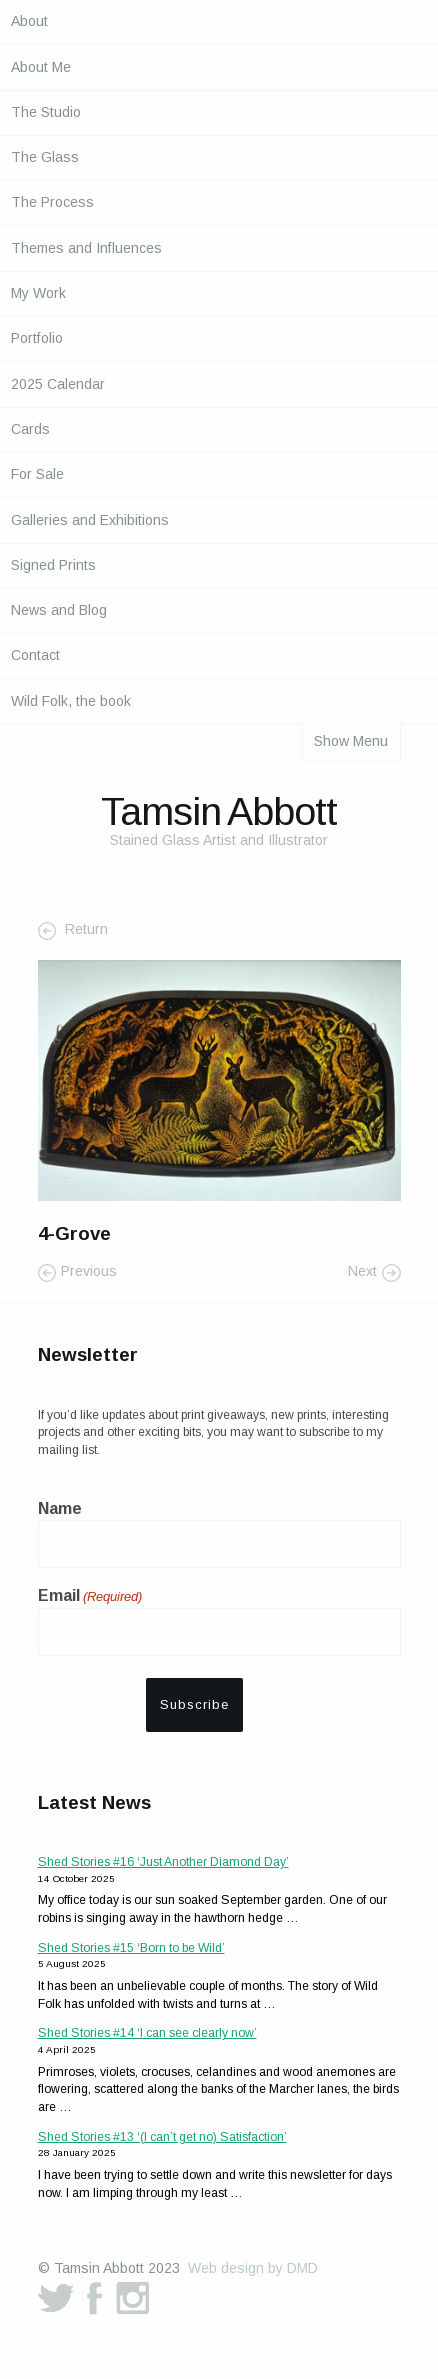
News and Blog (59, 610)
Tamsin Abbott (219, 811)
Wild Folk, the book (71, 701)
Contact (35, 655)
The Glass (45, 157)
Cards (30, 429)
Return (84, 930)
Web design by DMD (253, 2268)
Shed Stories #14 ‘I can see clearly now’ (147, 2033)
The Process (52, 202)
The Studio (46, 112)
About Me (41, 67)
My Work (38, 293)
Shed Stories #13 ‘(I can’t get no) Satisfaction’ (162, 2137)
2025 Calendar (58, 384)
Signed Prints (53, 565)
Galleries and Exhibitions (90, 520)
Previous (89, 1271)
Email (90, 1597)
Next (362, 1271)
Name (60, 1508)
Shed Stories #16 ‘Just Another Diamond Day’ (163, 1862)
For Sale (37, 474)
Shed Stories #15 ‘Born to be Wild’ (131, 1948)
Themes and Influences (86, 248)
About (29, 21)
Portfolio (37, 338)
